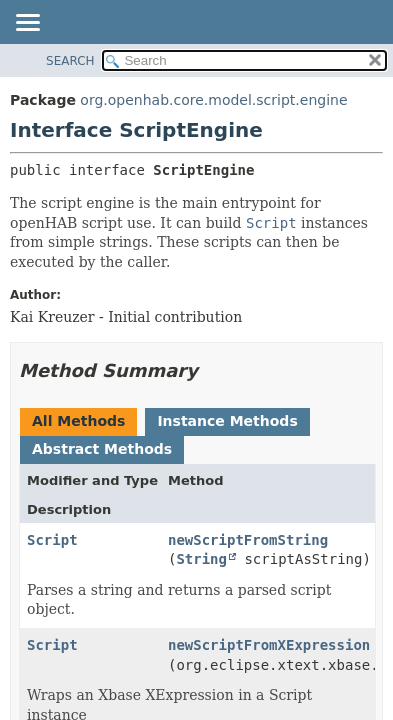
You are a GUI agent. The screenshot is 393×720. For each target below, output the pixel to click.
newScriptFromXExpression (269, 645)
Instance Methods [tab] (227, 421)
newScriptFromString (248, 540)
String (201, 559)
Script (52, 540)
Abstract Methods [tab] (102, 449)
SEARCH (70, 61)
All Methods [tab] (78, 421)
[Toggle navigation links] (27, 24)
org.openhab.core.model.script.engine (213, 100)
